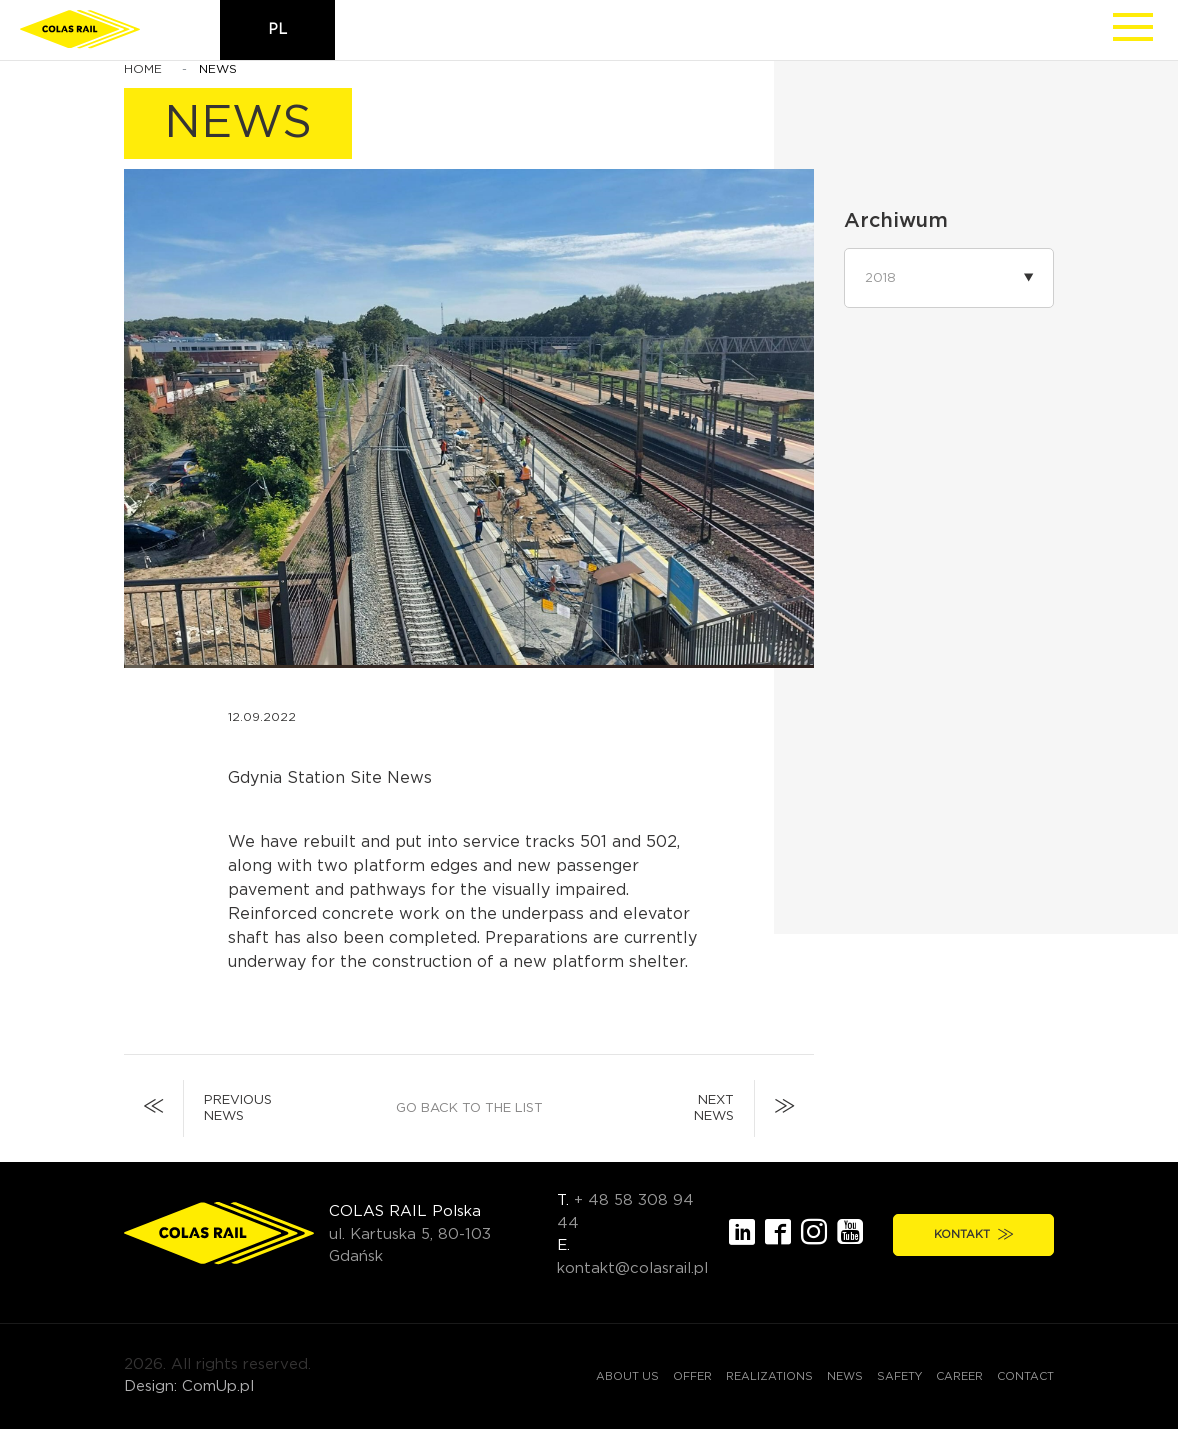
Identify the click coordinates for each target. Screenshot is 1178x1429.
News (845, 1376)
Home (143, 69)
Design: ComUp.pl (189, 1386)
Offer (692, 1376)
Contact (1025, 1376)
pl (277, 30)
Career (959, 1376)
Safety (899, 1376)
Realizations (769, 1376)
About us (627, 1376)
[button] (949, 278)
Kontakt (973, 1234)
